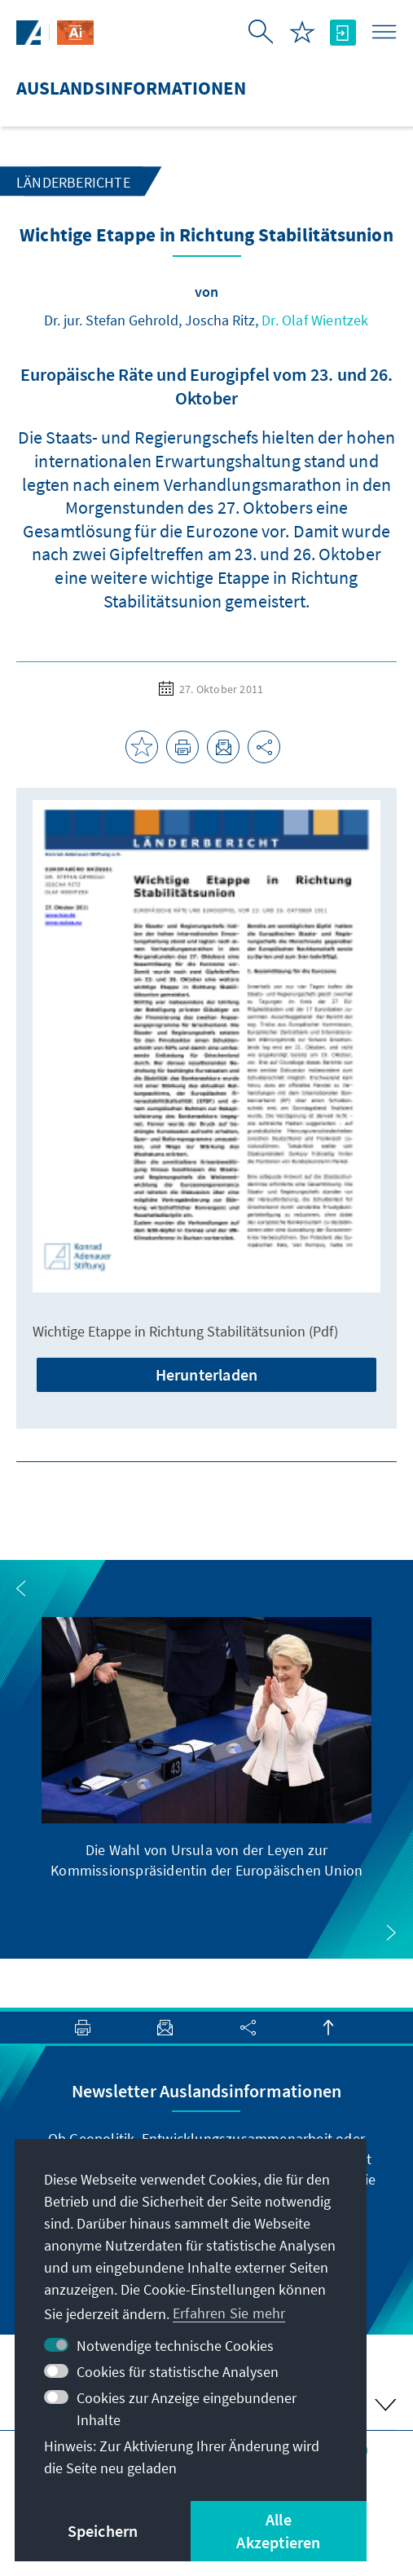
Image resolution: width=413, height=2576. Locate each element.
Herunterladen (207, 1374)
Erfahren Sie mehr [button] (229, 2313)
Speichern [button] (103, 2531)
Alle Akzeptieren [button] (278, 2530)
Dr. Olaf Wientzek (314, 320)
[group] (207, 1749)
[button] (21, 1588)
